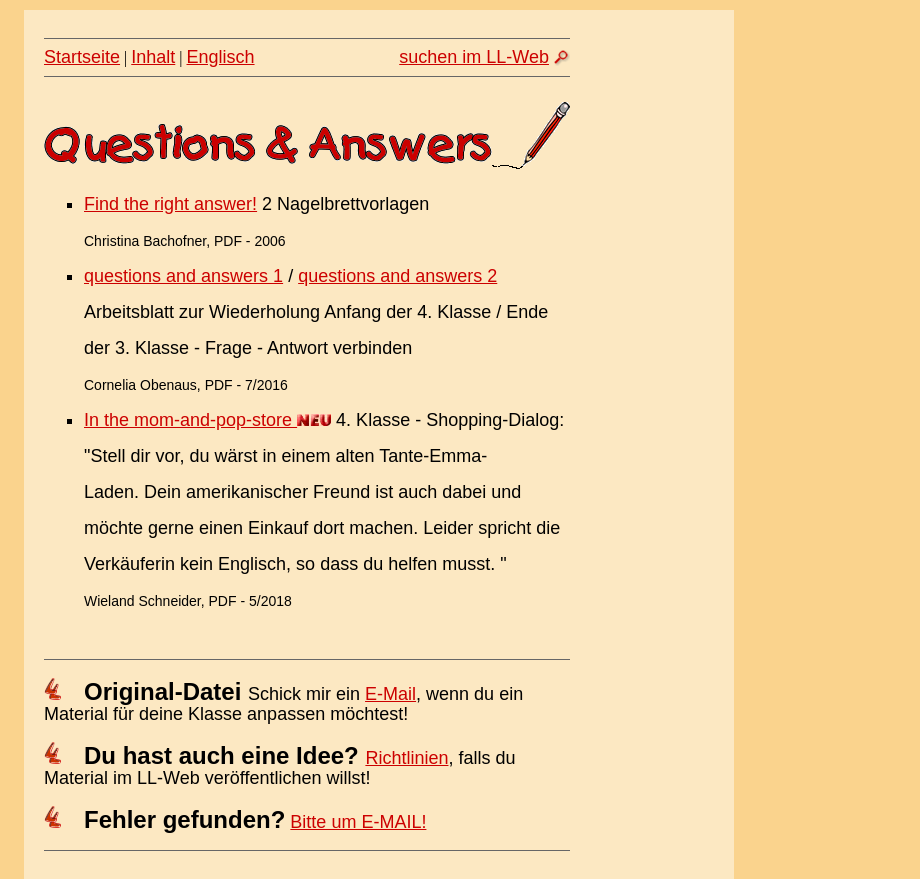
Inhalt (153, 57)
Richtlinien (406, 758)
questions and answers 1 (183, 276)
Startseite (82, 57)
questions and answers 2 (397, 276)
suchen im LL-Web (474, 57)
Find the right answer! (170, 204)
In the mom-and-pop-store (190, 420)
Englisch (221, 57)
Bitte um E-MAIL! (358, 822)
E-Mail (390, 694)
